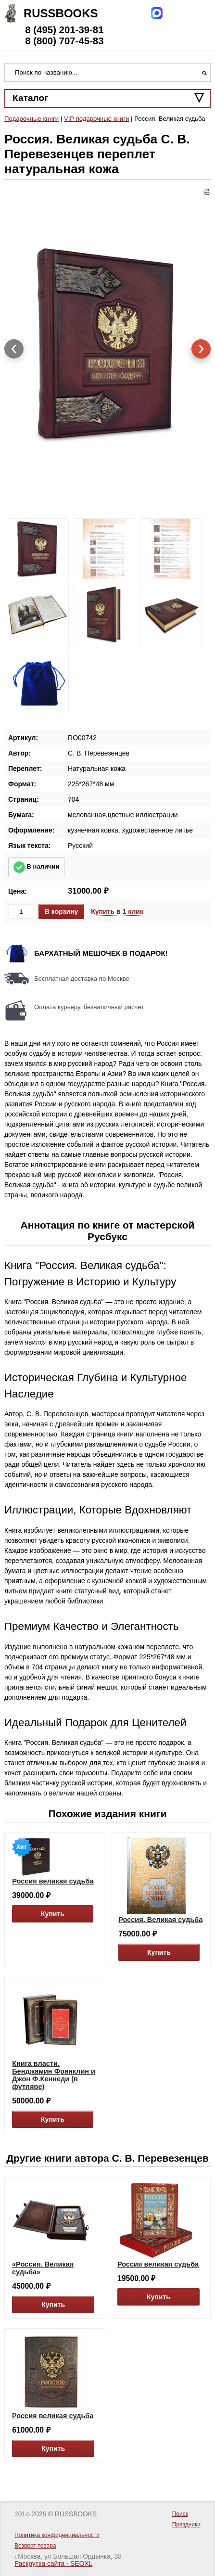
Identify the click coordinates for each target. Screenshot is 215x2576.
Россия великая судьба (52, 1881)
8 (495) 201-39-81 (64, 30)
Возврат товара (35, 2545)
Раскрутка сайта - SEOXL (53, 2563)
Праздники (186, 2524)
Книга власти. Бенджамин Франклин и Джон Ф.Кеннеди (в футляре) (53, 2075)
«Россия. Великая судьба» (43, 2268)
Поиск (180, 2514)
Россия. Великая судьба (160, 1919)
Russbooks (61, 13)
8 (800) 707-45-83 (64, 41)
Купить (52, 1914)
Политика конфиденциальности (57, 2535)
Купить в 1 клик (117, 911)
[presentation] (14, 349)
